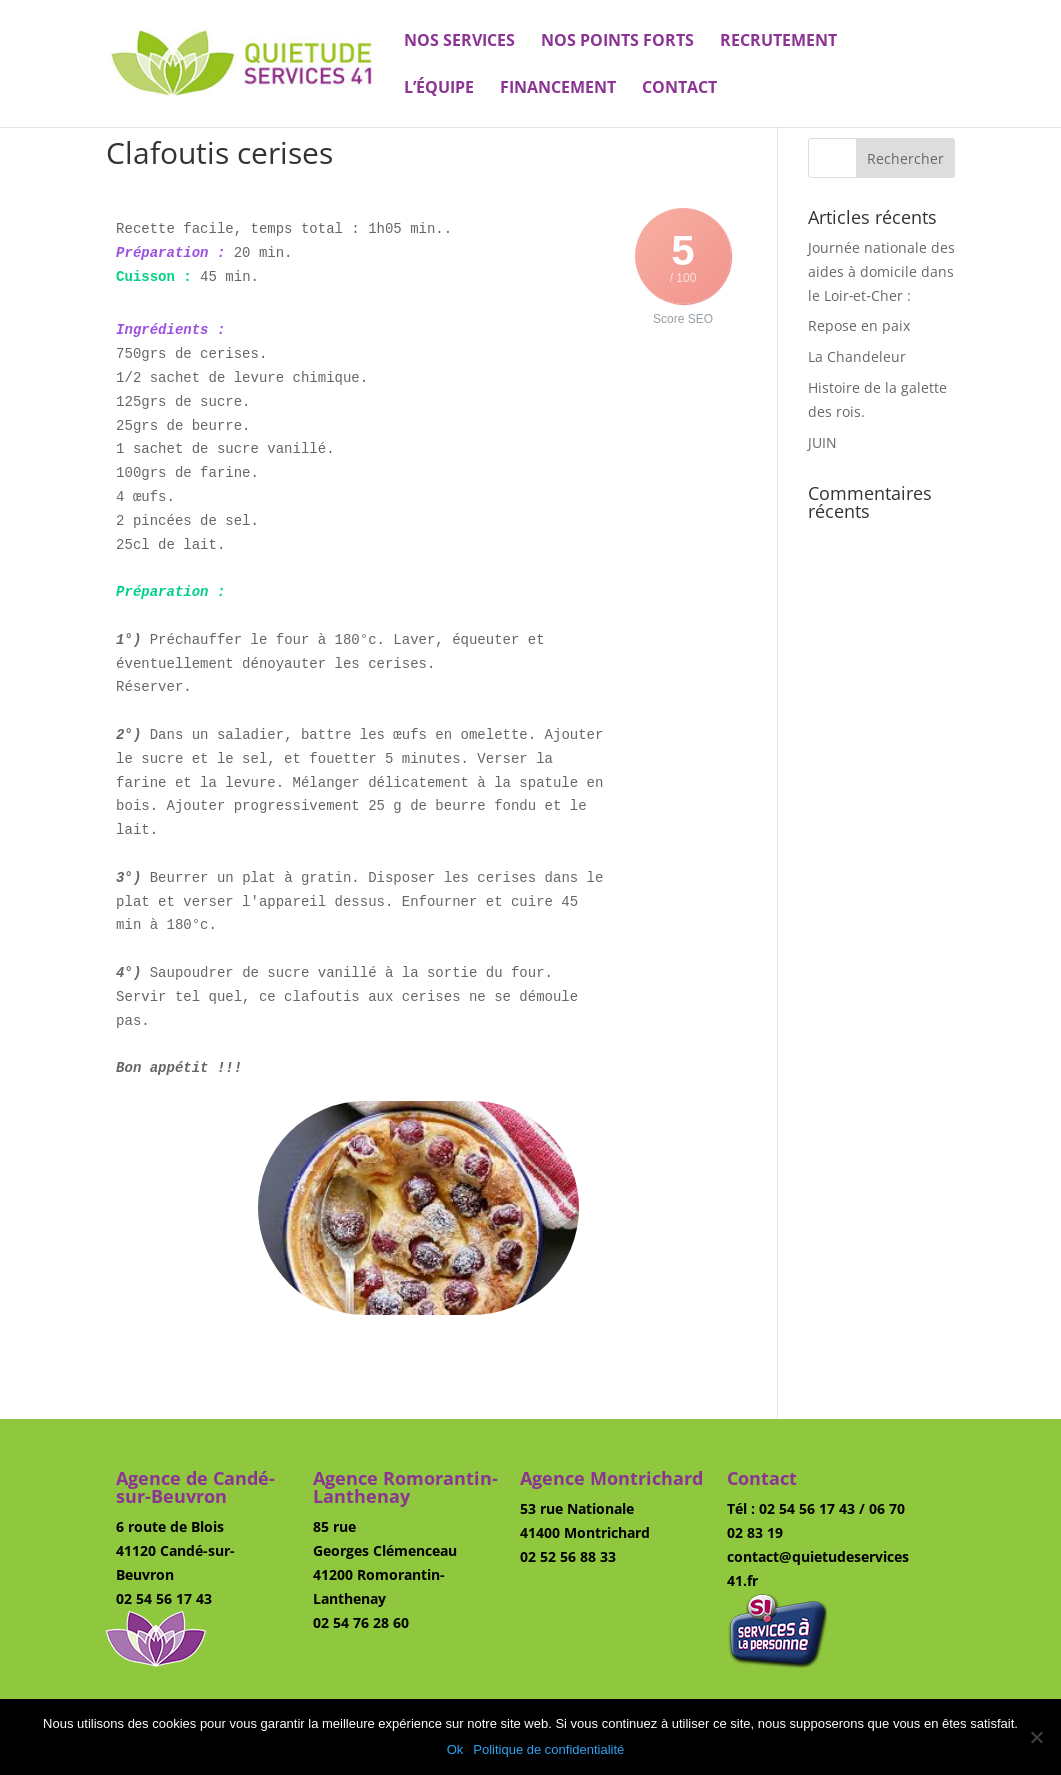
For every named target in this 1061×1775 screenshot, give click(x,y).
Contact (679, 89)
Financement (558, 89)
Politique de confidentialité (548, 1749)
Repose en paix (859, 325)
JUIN (822, 442)
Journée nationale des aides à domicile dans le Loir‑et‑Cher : (881, 271)
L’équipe (439, 89)
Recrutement (778, 42)
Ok (455, 1749)
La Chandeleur (857, 356)
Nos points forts (617, 42)
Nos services (459, 42)
